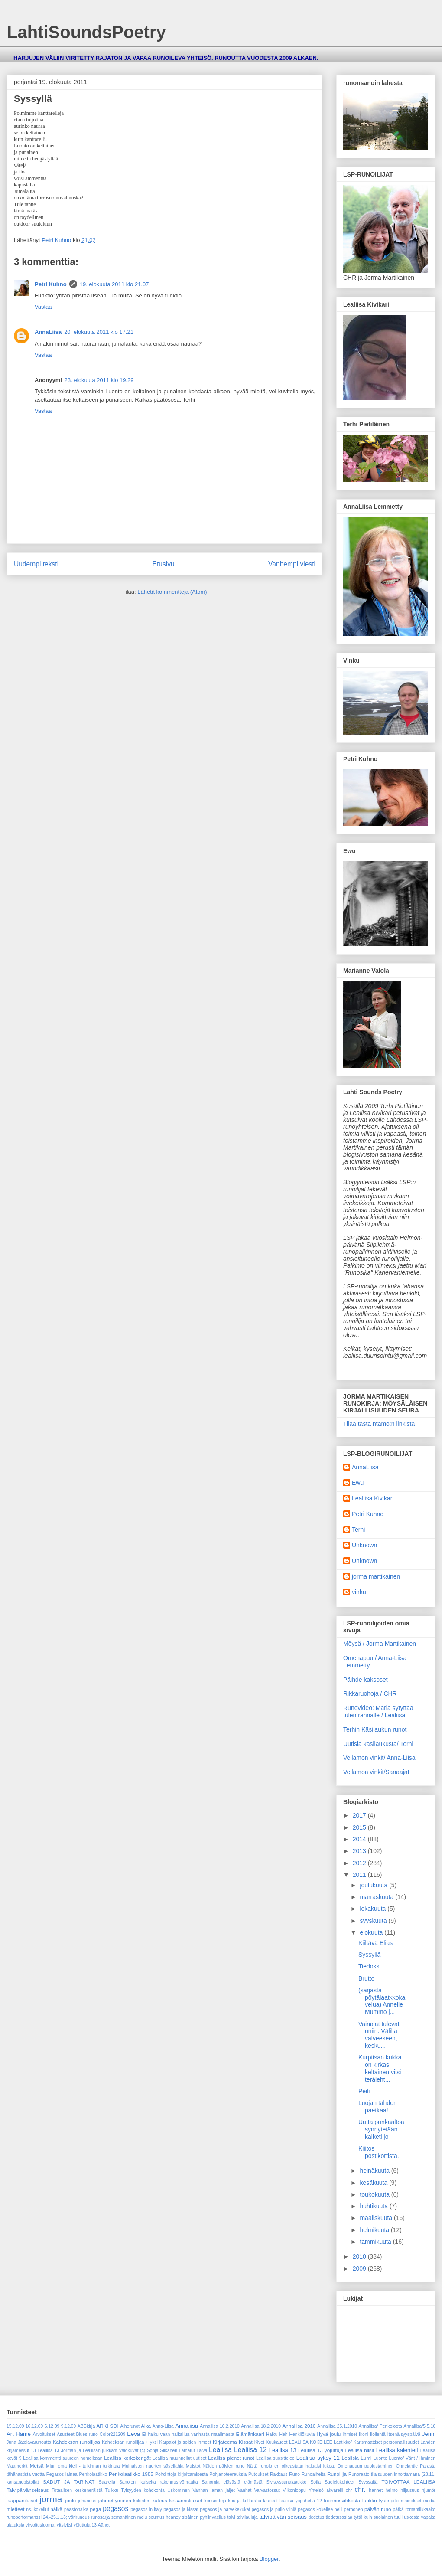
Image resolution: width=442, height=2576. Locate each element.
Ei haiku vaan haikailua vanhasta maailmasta (188, 2434)
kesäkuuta (374, 2182)
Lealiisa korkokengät (127, 2458)
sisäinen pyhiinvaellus (204, 2517)
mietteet (15, 2509)
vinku (359, 1592)
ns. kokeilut (37, 2509)
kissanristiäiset (185, 2500)
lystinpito (389, 2500)
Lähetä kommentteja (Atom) (172, 591)
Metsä (37, 2465)
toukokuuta (375, 2194)
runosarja (100, 2517)
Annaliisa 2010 (298, 2426)
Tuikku (111, 2490)
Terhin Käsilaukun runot (374, 1729)
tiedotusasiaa (339, 2517)
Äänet (104, 2525)
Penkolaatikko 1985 (131, 2474)
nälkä (56, 2509)
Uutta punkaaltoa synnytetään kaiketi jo (381, 2129)
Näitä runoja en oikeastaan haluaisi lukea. (291, 2466)
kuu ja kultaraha (244, 2500)
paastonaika (76, 2509)
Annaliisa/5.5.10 (419, 2426)
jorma (50, 2499)
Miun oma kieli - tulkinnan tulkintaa (83, 2466)
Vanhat (244, 2490)
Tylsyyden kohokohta (142, 2490)
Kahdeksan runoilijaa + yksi (130, 2442)
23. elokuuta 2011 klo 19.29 (99, 380)
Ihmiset (350, 2434)
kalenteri (141, 2500)
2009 (360, 2268)
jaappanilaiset (21, 2500)
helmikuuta (375, 2229)
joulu (70, 2500)
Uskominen (178, 2490)
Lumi (366, 2458)
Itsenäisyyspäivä (403, 2434)
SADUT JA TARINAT (68, 2481)
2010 (360, 2256)
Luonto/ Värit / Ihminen (412, 2458)
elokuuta (372, 1932)
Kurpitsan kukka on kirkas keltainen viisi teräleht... (380, 2068)
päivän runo (377, 2509)
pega (95, 2509)
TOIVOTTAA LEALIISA (408, 2481)
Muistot (193, 2466)
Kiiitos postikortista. (378, 2152)
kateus (159, 2500)
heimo (392, 2490)
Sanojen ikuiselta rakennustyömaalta (158, 2482)
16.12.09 (34, 2426)
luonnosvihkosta (342, 2500)
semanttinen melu (129, 2517)
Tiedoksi (369, 1966)
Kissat (246, 2442)
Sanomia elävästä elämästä (232, 2482)
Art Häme (18, 2434)
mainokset (411, 2500)
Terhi (358, 1529)
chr (349, 2490)
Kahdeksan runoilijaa (76, 2442)
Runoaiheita (313, 2474)
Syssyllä (369, 1954)
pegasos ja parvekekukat (225, 2509)
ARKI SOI (108, 2426)
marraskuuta (377, 1896)
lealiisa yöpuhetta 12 (301, 2500)
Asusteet (65, 2434)
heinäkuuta (375, 2170)
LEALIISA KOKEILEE (310, 2442)
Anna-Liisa (163, 2426)
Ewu (358, 1482)
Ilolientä (378, 2434)
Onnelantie (407, 2466)
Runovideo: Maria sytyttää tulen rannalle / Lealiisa (378, 1711)
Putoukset (258, 2474)
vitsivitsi (64, 2525)
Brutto (366, 1978)
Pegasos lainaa (62, 2474)
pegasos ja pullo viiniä (274, 2509)
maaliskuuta (377, 2217)
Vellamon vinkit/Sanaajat (376, 1772)
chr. (360, 2489)
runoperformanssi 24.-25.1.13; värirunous (48, 2517)
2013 (360, 1850)
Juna (11, 2442)
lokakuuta (373, 1908)
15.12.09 (15, 2426)
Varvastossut (267, 2490)
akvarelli (334, 2490)
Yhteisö (316, 2490)
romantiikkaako (420, 2509)
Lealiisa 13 (282, 2450)
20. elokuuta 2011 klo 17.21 (98, 332)
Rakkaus (278, 2474)
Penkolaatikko (93, 2474)
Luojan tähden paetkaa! (377, 2106)
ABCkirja (86, 2426)
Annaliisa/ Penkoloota (380, 2426)
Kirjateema (225, 2442)
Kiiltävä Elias (375, 1942)
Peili (364, 2091)
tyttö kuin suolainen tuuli (378, 2517)
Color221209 (113, 2434)
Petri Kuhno (51, 284)
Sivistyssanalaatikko (286, 2482)
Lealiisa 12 (250, 2449)
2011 (360, 1874)
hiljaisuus (409, 2490)
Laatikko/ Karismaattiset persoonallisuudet (376, 2442)
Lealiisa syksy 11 (318, 2458)
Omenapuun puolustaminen (366, 2466)
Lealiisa (220, 2449)
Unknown (364, 1545)
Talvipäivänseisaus (27, 2490)
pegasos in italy (146, 2509)
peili (338, 2509)
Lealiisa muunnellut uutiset (179, 2458)
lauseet (270, 2500)
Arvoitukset (44, 2434)
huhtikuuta (375, 2206)
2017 (360, 1815)
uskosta (411, 2517)
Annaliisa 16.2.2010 (220, 2426)
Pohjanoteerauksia (228, 2474)
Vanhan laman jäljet (213, 2490)
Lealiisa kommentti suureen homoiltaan (62, 2458)
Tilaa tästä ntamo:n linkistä (379, 1423)
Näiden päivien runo (223, 2466)
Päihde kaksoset (365, 1679)
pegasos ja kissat (180, 2509)
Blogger (269, 2559)
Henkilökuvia (302, 2434)
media (429, 2500)
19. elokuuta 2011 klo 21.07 (114, 284)
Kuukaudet (277, 2442)
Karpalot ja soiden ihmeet (185, 2442)
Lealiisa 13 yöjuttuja (320, 2450)
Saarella (107, 2482)
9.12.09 (68, 2426)
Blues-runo (87, 2434)
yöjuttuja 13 (85, 2525)
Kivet (259, 2442)
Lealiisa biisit (359, 2450)
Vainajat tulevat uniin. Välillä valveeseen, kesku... (379, 2034)
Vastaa (43, 307)
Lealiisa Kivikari (372, 1498)
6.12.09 (52, 2426)
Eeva (133, 2434)
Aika (146, 2426)
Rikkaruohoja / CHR (370, 1693)
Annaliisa (186, 2425)
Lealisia (350, 2458)
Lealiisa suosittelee (275, 2458)
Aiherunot (129, 2426)
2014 (360, 1839)
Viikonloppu (294, 2490)
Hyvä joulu (328, 2434)
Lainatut (187, 2450)
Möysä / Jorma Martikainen (379, 1643)
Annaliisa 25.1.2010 (337, 2426)
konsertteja (215, 2500)
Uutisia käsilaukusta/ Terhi (378, 1743)
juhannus (87, 2500)
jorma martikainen (376, 1576)
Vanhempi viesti (291, 564)
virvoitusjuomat (40, 2525)
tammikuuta (376, 2241)
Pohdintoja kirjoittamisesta (181, 2474)
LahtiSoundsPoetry (86, 32)
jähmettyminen (114, 2500)
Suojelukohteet (339, 2482)
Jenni (429, 2434)
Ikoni (363, 2434)
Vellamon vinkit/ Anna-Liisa (379, 1757)
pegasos (115, 2508)
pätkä (398, 2509)
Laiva (202, 2450)
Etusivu (164, 564)
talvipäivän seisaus (283, 2517)
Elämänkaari (250, 2434)
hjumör (429, 2490)
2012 (360, 1863)
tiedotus (316, 2517)
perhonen (353, 2509)
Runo (294, 2474)
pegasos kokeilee (315, 2509)
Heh (283, 2434)
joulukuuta (374, 1885)
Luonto (380, 2458)
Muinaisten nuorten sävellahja (153, 2466)
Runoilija (337, 2474)
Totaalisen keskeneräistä (77, 2490)
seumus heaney (165, 2517)
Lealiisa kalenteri (397, 2450)
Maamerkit (17, 2466)
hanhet (376, 2490)
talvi (231, 2517)
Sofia (315, 2482)
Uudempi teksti (36, 564)
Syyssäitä (367, 2482)
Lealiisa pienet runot (231, 2458)
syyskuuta (374, 1920)
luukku (369, 2500)
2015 (360, 1827)
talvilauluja (247, 2517)
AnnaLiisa (48, 332)
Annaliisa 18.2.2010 (261, 2426)
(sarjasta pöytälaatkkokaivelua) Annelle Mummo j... (382, 2001)
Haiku (272, 2434)
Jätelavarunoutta (34, 2442)
